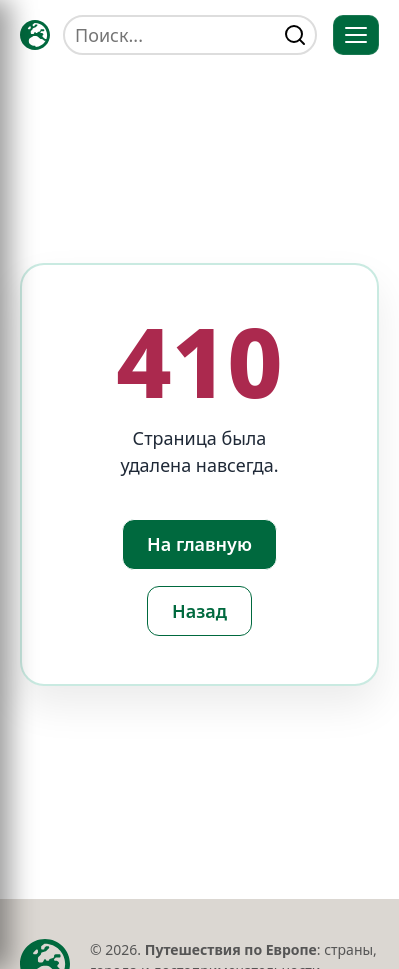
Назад (199, 611)
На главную (199, 544)
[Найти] (295, 35)
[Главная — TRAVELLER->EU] (35, 35)
